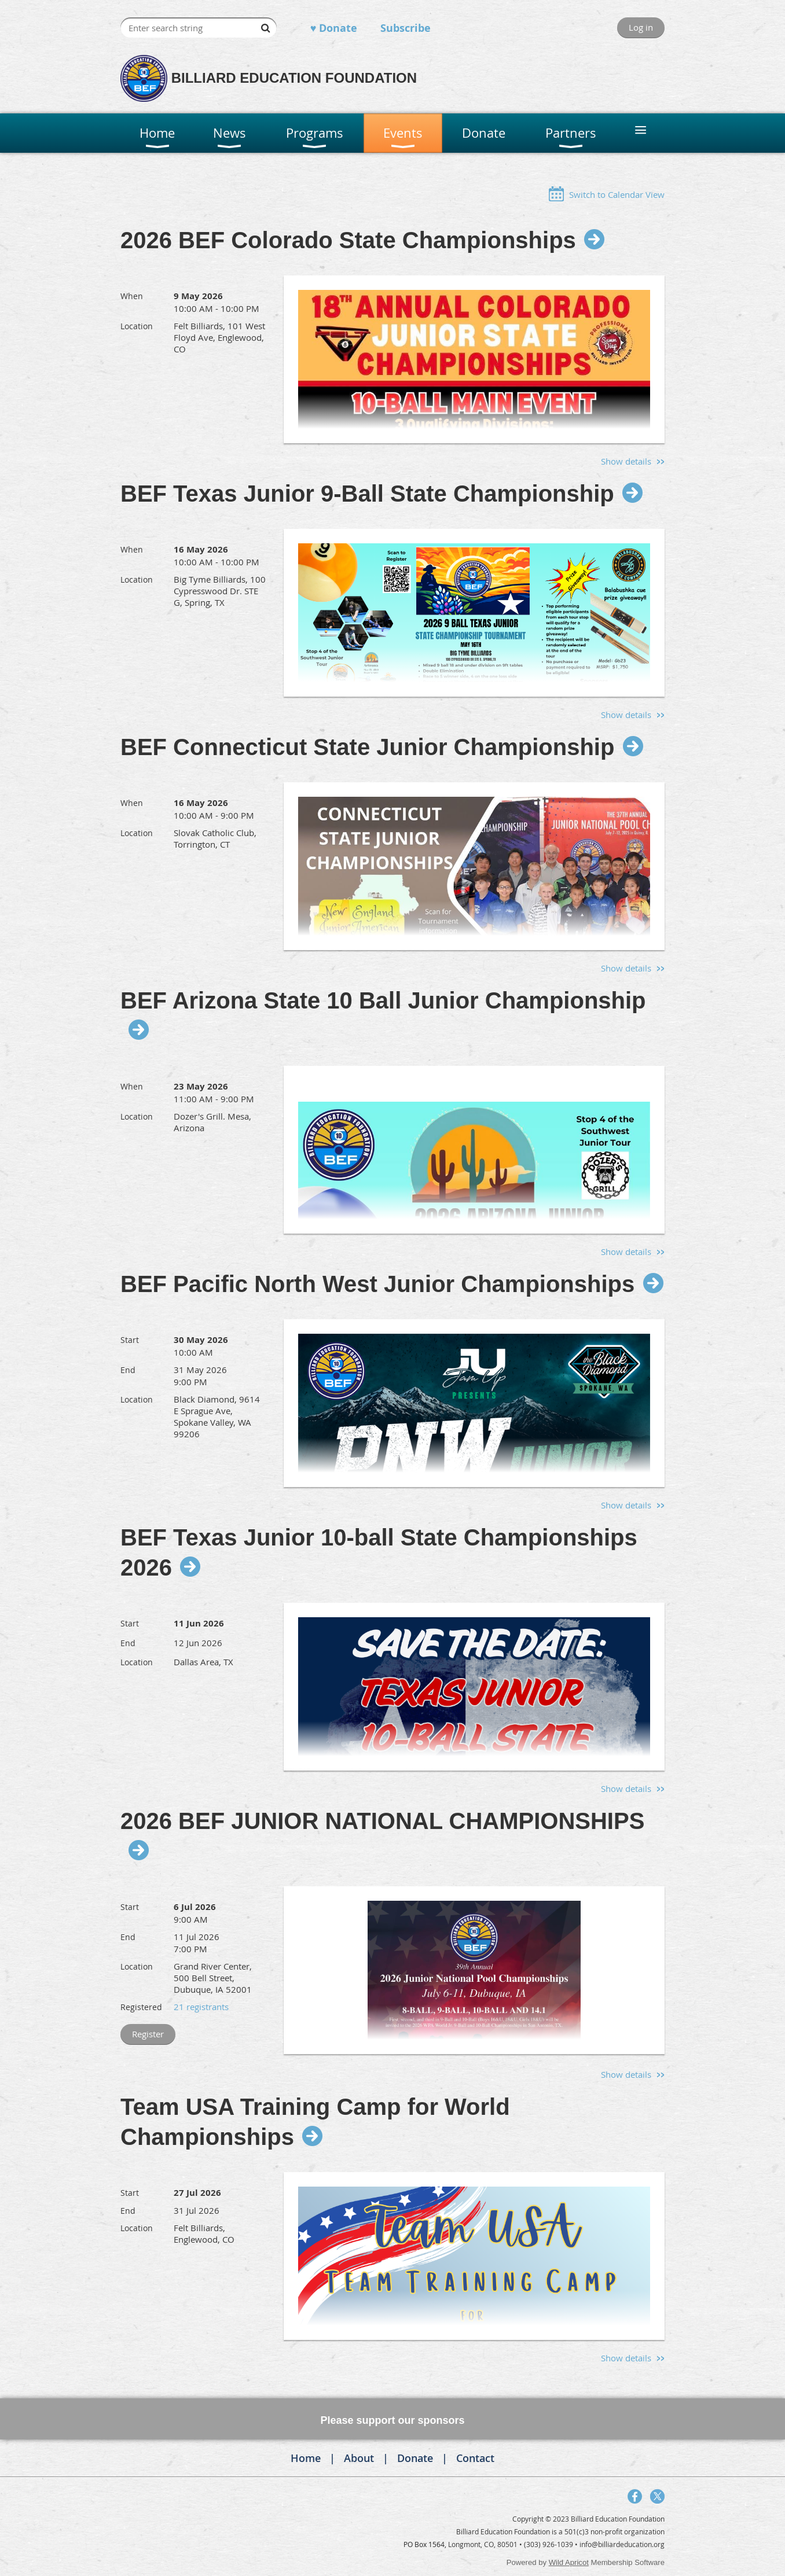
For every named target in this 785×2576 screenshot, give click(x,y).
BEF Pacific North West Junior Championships (377, 1284)
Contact (475, 2458)
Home (306, 2458)
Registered (141, 2006)
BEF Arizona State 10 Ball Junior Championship (383, 1000)
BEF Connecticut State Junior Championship (367, 747)
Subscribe (405, 28)
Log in (641, 27)
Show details (626, 461)
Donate (415, 2458)
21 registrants (201, 2006)
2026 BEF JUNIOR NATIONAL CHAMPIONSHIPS (382, 1821)
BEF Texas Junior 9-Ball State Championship (367, 493)
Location (136, 326)
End (127, 1369)
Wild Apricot (569, 2562)
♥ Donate (334, 28)
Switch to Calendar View (617, 194)
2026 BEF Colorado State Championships (348, 240)
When (131, 295)
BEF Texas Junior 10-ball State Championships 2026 (378, 1552)
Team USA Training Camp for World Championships (315, 2122)
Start (129, 1339)
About (359, 2458)
